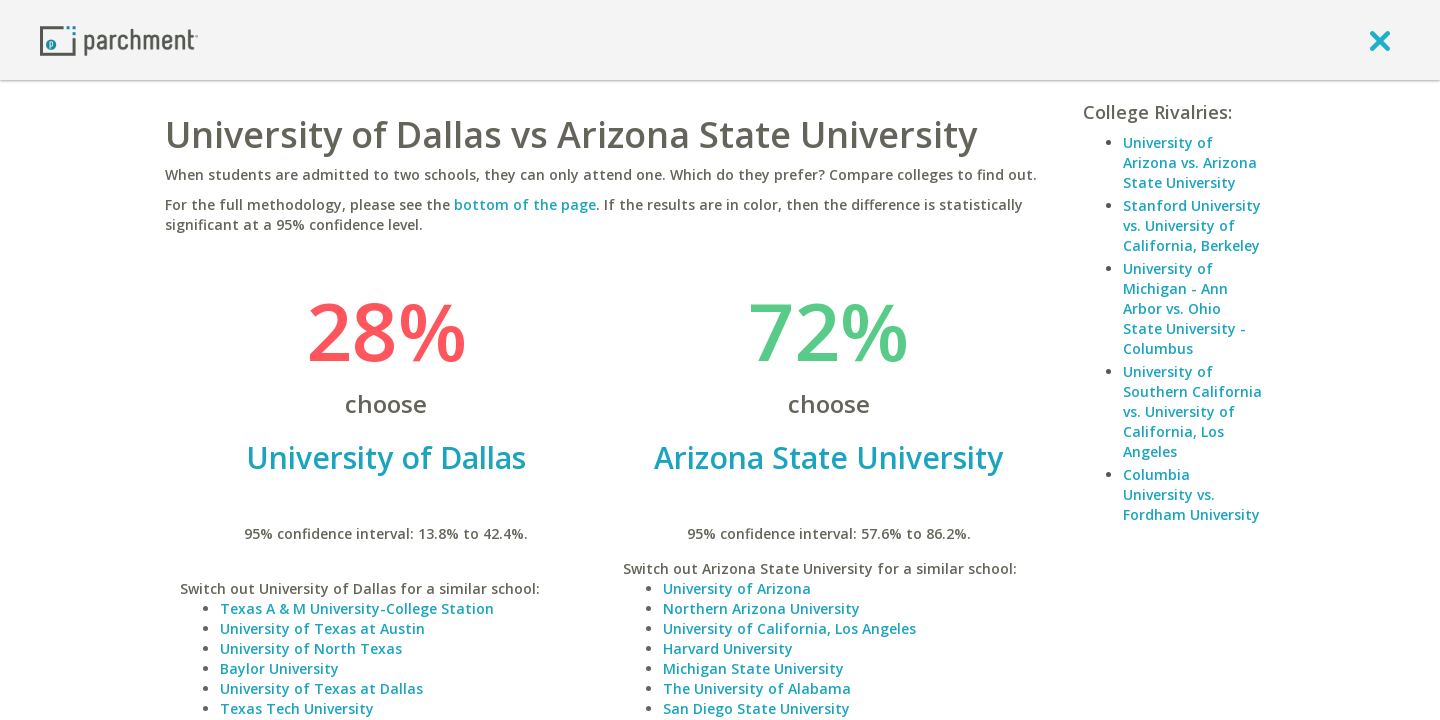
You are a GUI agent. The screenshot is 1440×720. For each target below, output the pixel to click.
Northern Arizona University (761, 608)
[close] (1380, 40)
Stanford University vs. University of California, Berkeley (1192, 225)
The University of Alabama (757, 688)
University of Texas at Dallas (321, 688)
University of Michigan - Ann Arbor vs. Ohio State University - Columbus (1184, 308)
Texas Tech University (297, 708)
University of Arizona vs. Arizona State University (1190, 162)
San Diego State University (756, 708)
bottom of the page (525, 204)
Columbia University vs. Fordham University (1191, 494)
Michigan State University (753, 668)
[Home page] (119, 39)
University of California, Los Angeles (789, 628)
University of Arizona (737, 588)
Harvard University (728, 648)
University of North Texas (311, 648)
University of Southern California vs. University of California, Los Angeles (1192, 411)
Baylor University (279, 668)
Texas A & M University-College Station (357, 608)
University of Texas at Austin (322, 628)
